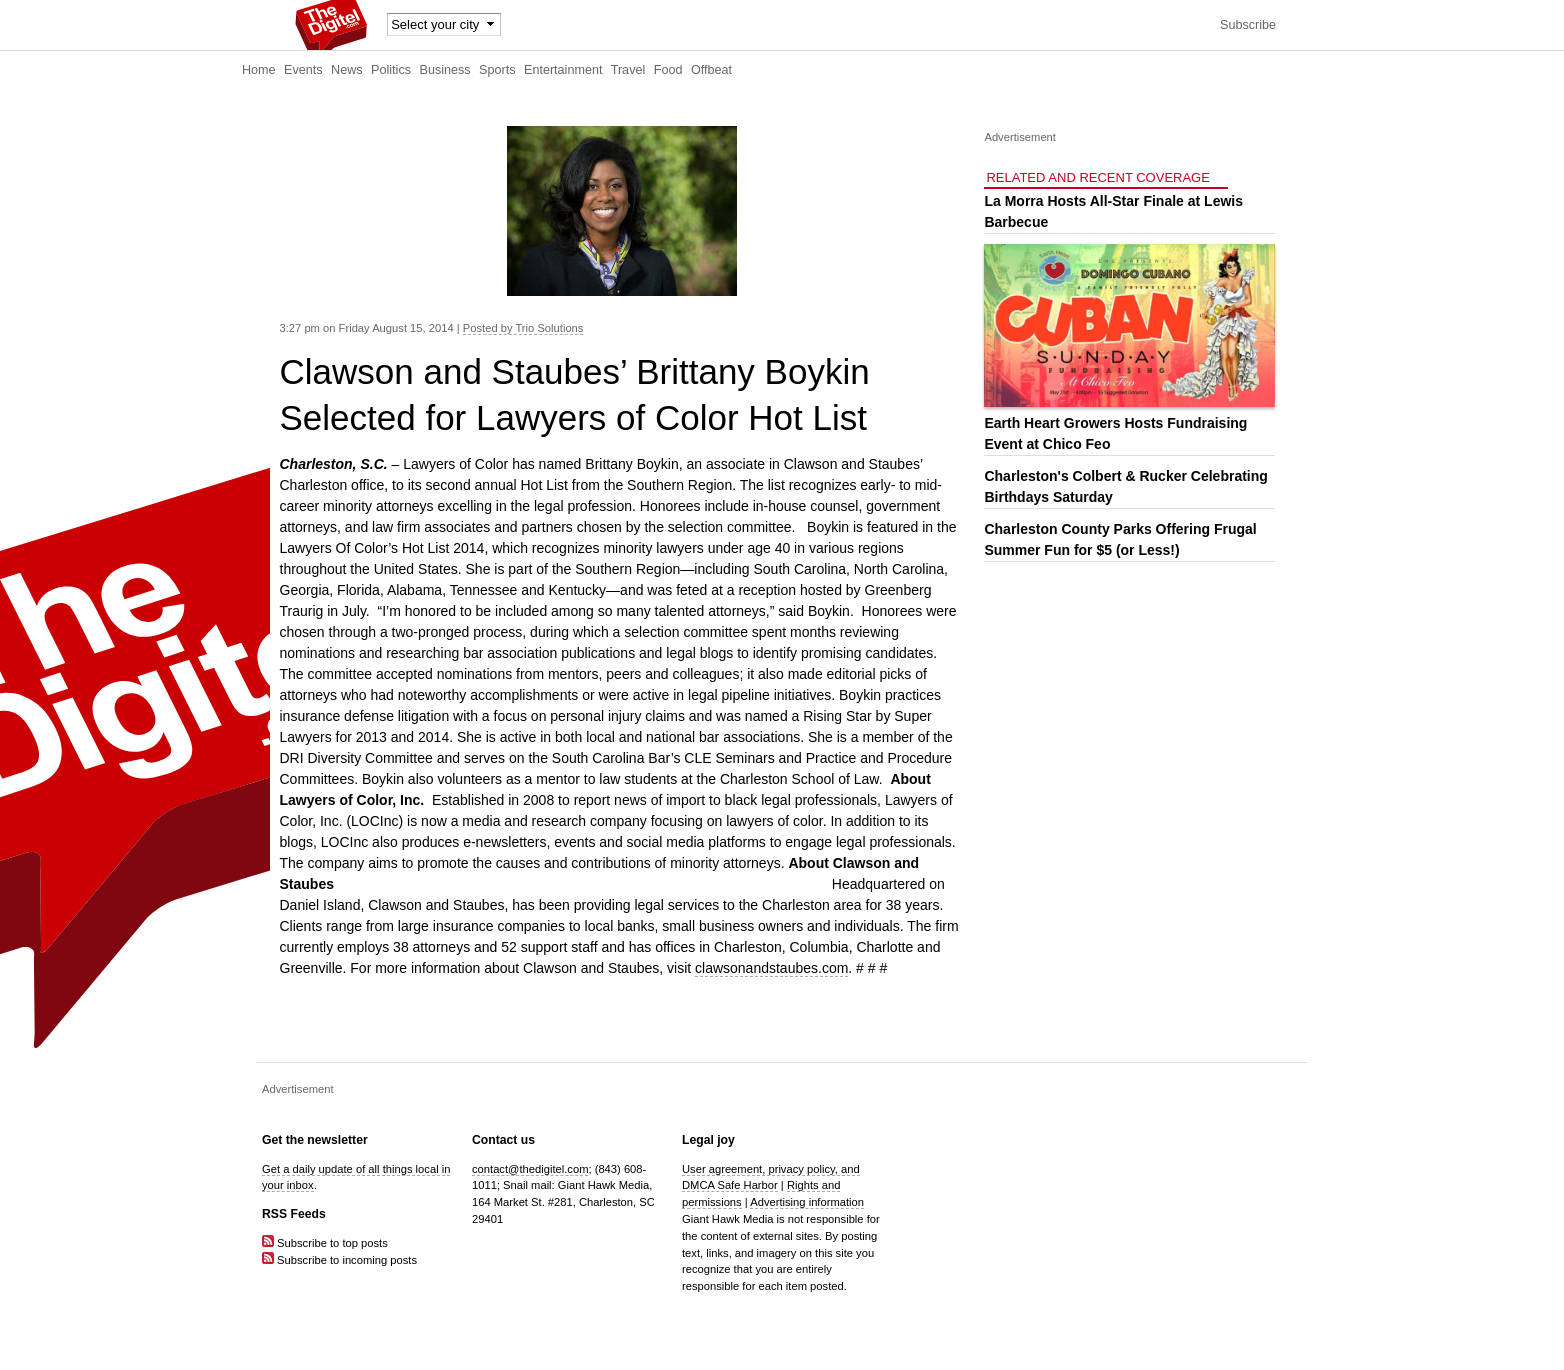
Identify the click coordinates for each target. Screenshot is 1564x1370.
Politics (391, 70)
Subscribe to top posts (325, 1243)
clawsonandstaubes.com (771, 968)
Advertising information (807, 1202)
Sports (497, 70)
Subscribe (1248, 25)
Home (259, 70)
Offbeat (711, 70)
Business (445, 70)
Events (303, 70)
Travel (628, 70)
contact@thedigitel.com (530, 1169)
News (347, 70)
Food (668, 70)
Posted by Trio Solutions (523, 328)
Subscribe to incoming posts (339, 1260)
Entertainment (563, 70)
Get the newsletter (315, 1140)
